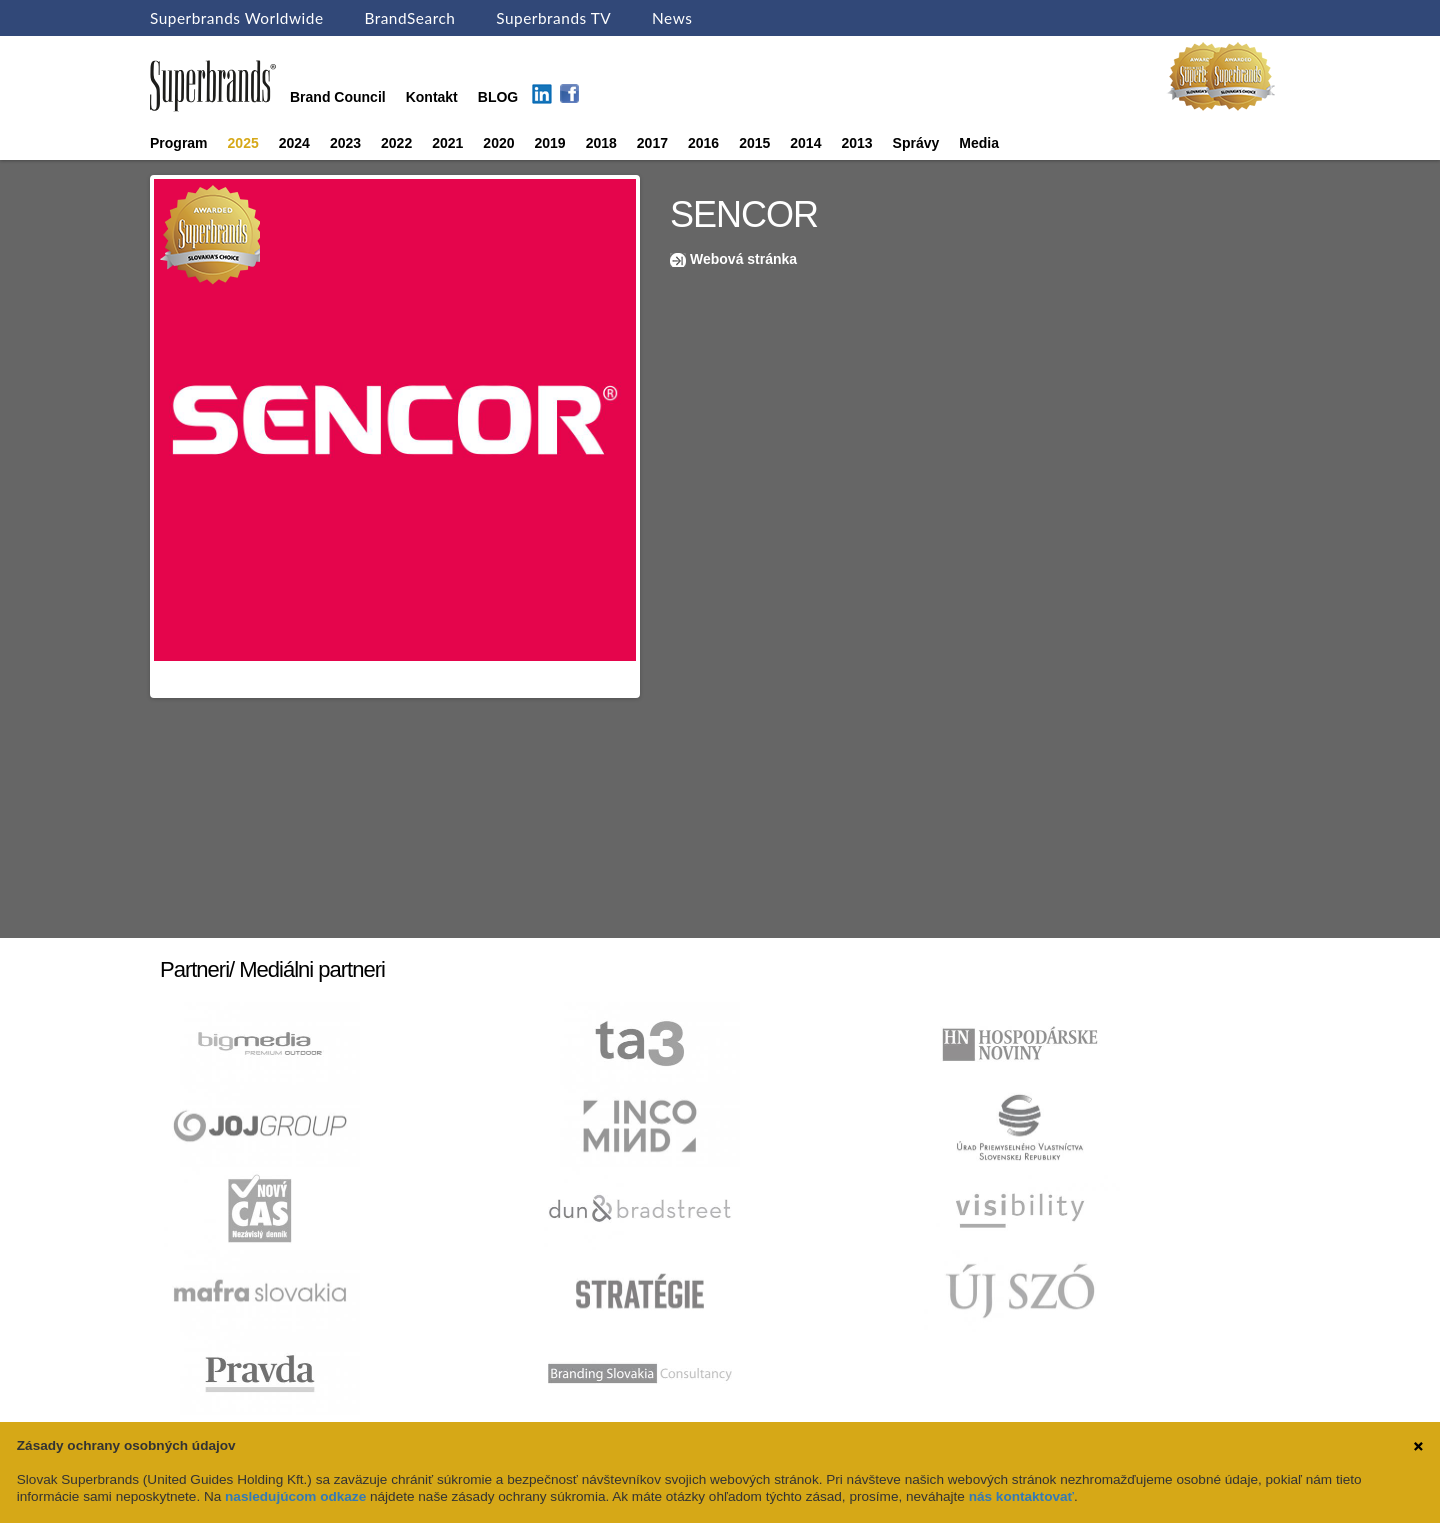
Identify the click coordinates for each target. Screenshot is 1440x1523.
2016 (703, 143)
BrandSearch (409, 18)
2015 (754, 143)
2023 (345, 143)
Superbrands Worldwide (237, 18)
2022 (396, 143)
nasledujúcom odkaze (295, 1496)
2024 (294, 143)
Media (979, 143)
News (672, 18)
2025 (243, 143)
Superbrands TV (553, 18)
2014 (805, 143)
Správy (916, 143)
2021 (447, 143)
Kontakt (432, 97)
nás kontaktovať (1021, 1496)
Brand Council (338, 97)
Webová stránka (743, 259)
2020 (498, 143)
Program (179, 143)
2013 (856, 143)
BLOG (498, 97)
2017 (652, 143)
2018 (601, 143)
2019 (550, 143)
